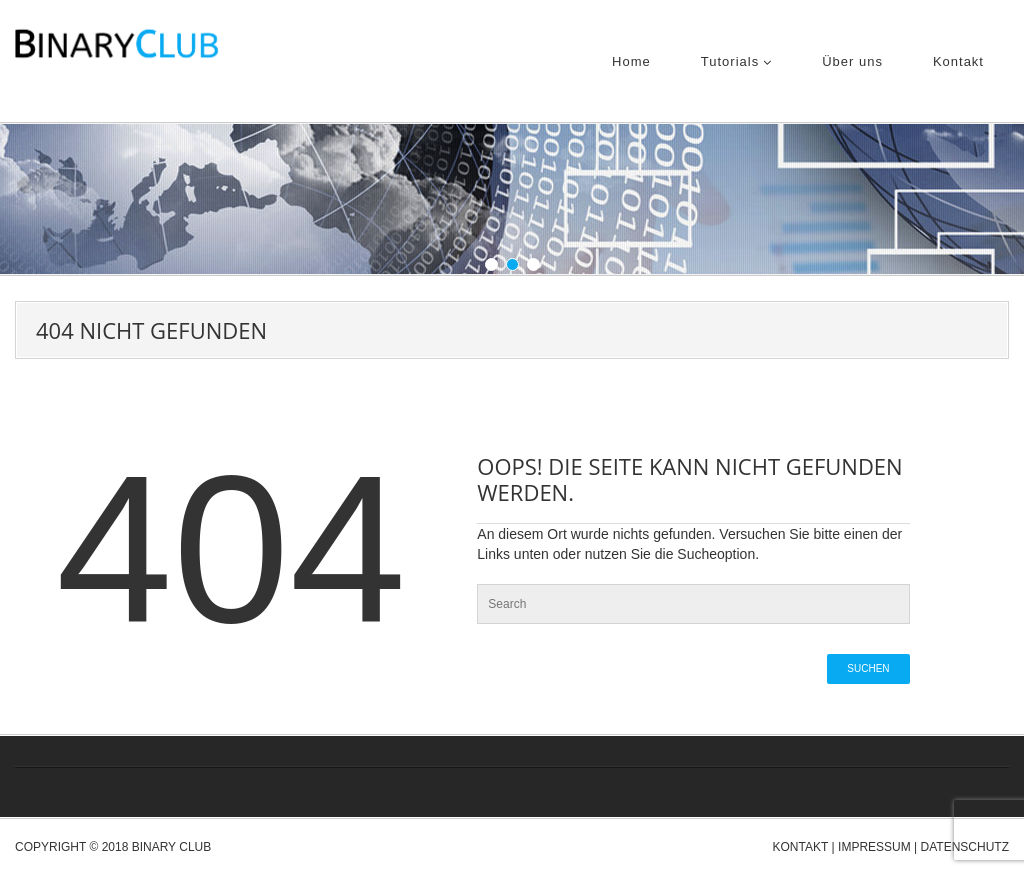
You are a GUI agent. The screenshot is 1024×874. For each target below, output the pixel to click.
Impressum (874, 847)
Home (631, 61)
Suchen (868, 668)
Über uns (852, 61)
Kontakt (958, 61)
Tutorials (736, 61)
